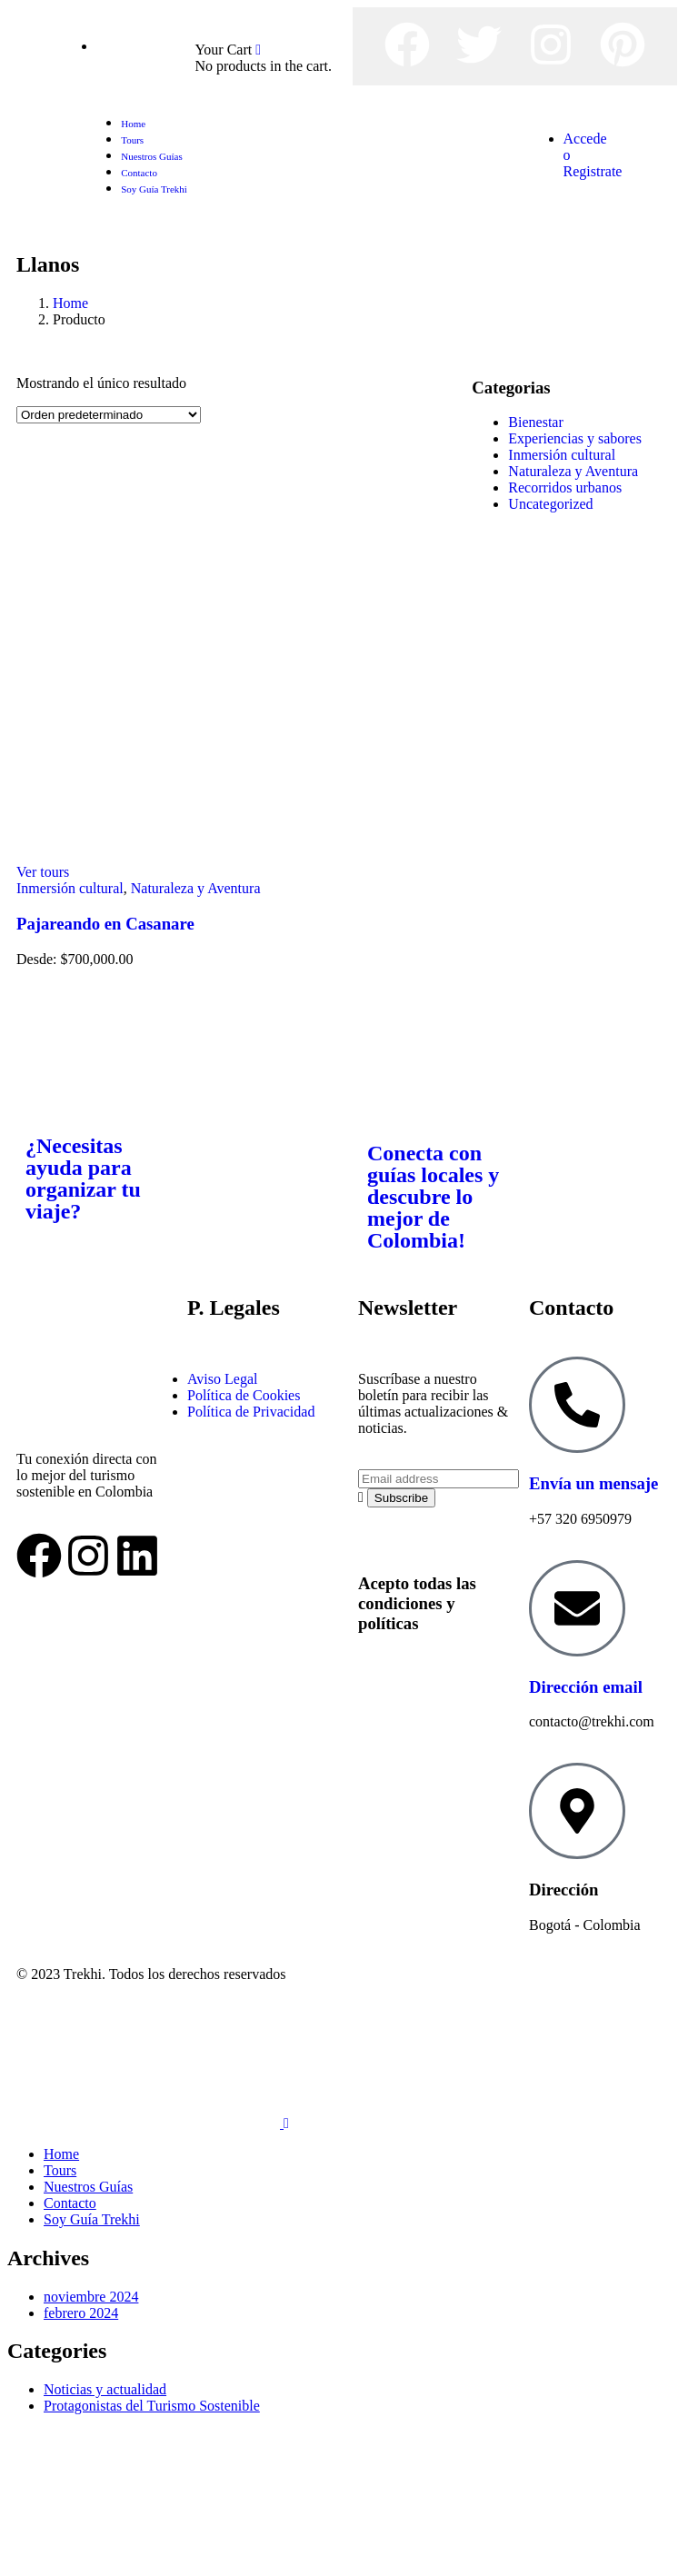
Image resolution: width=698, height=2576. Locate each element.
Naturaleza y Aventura (196, 888)
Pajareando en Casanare (105, 923)
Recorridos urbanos (565, 487)
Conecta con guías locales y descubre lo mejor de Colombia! (433, 1196)
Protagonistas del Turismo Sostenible (152, 2405)
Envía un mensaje (593, 1483)
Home (70, 303)
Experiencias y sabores (575, 438)
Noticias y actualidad (105, 2389)
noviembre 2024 (91, 2296)
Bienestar (535, 422)
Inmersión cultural (70, 888)
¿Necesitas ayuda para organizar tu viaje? (83, 1178)
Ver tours (42, 872)
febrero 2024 (81, 2313)
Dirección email (586, 1686)
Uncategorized (550, 504)
